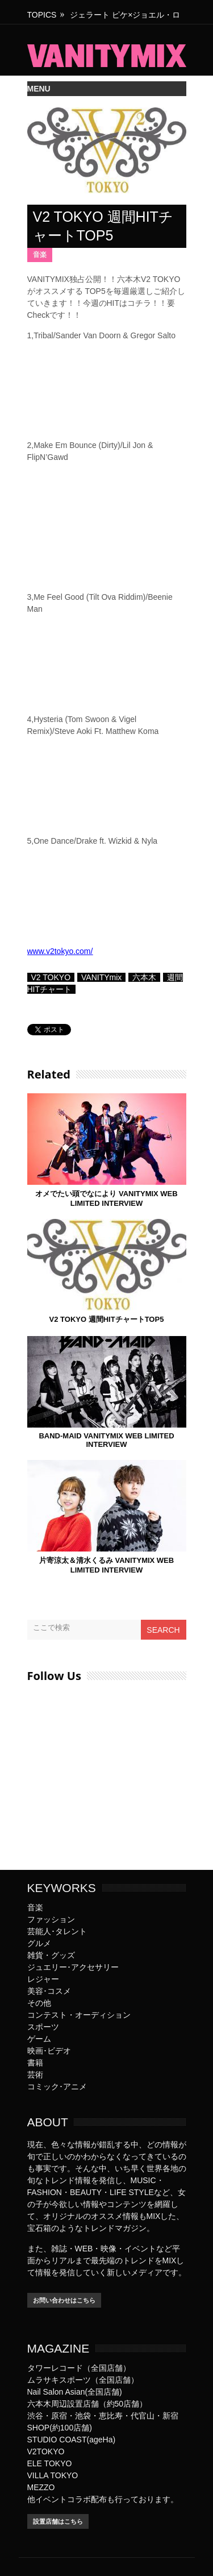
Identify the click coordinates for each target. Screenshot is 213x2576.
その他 (39, 2002)
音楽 (40, 255)
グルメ (39, 1943)
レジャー (43, 1979)
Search (163, 1630)
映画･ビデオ (49, 2050)
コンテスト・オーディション (79, 2014)
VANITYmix (101, 977)
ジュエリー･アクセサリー (73, 1967)
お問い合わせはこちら (64, 2300)
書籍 (35, 2062)
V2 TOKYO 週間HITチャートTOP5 (106, 1319)
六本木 (144, 977)
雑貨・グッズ (51, 1955)
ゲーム (39, 2038)
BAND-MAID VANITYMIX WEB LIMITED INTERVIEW (106, 1440)
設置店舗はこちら (58, 2521)
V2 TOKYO (51, 977)
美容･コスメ (49, 1991)
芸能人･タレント (57, 1931)
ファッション (51, 1919)
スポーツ (43, 2026)
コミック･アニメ (57, 2086)
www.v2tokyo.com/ (60, 951)
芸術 (35, 2074)
